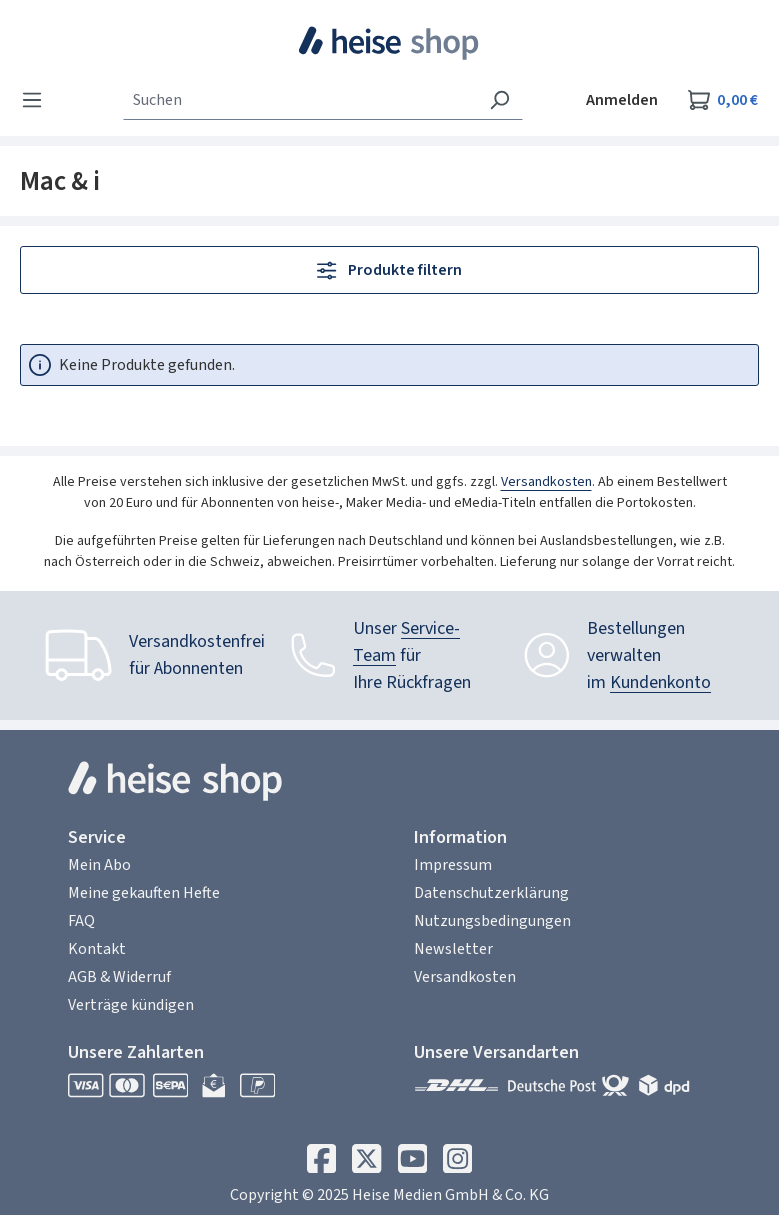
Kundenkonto (660, 682)
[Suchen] (499, 100)
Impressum (453, 865)
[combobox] (300, 100)
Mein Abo (99, 865)
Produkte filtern (389, 270)
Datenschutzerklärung (491, 893)
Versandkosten (546, 482)
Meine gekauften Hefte (144, 893)
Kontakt (97, 949)
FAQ (81, 921)
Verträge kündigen (131, 1005)
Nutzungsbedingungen (492, 921)
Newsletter (453, 949)
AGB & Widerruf (119, 977)
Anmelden (622, 100)
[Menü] (38, 100)
